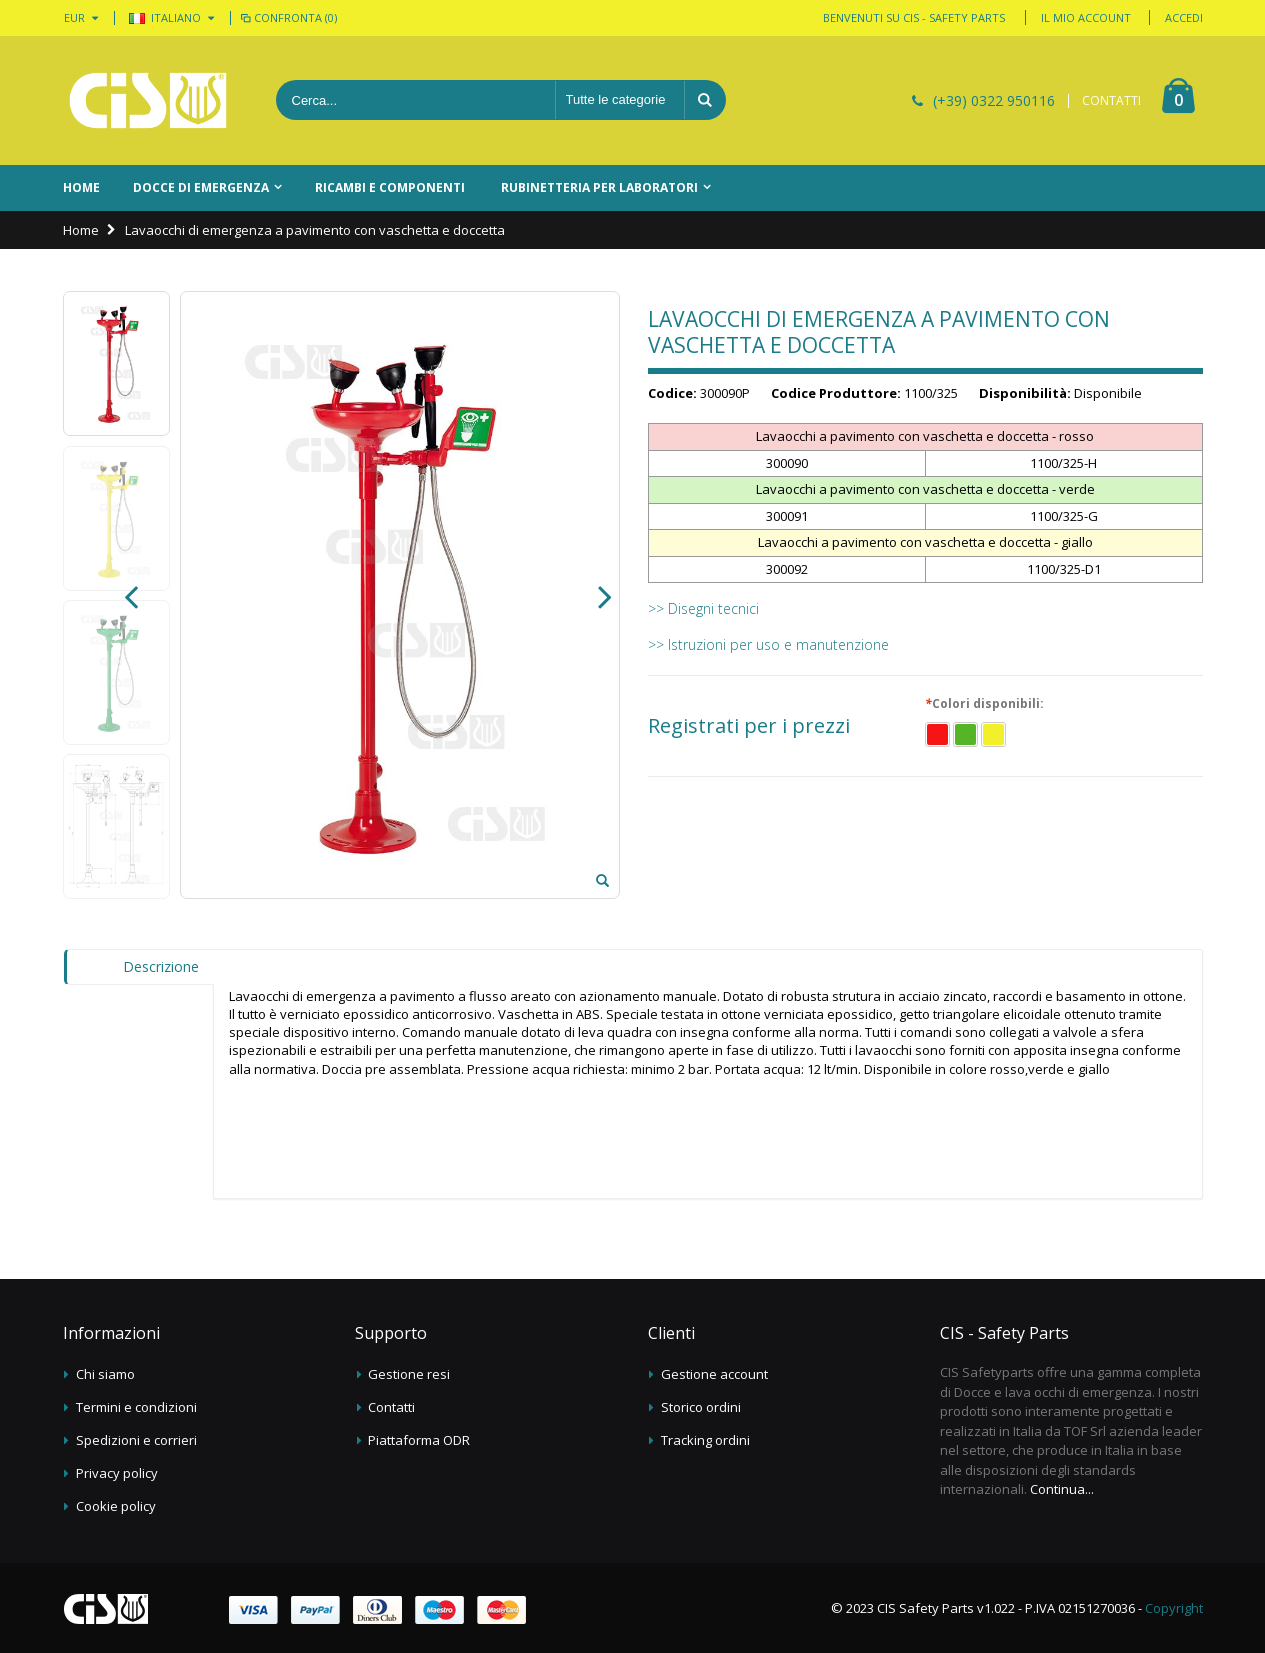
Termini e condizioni (136, 1407)
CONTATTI (1111, 101)
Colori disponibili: (987, 704)
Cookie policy (116, 1506)
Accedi (1184, 17)
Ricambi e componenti (390, 187)
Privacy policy (117, 1473)
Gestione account (714, 1374)
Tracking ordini (705, 1440)
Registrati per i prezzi (749, 726)
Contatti (391, 1407)
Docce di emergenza (201, 187)
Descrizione (161, 966)
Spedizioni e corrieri (136, 1440)
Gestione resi (409, 1374)
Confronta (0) (288, 17)
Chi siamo (105, 1374)
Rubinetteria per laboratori (599, 187)
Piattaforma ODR (419, 1440)
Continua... (1062, 1489)
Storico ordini (701, 1407)
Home (81, 230)
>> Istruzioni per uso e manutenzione (768, 644)
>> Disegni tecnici (703, 608)
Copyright (1174, 1608)
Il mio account (1086, 17)
